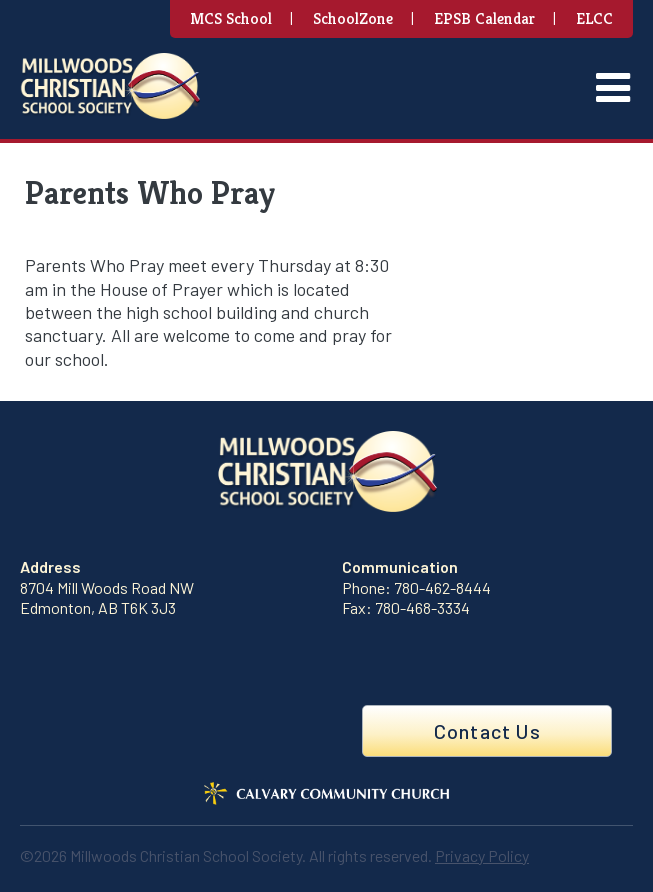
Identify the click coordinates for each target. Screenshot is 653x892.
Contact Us (487, 731)
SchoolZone (353, 18)
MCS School (231, 18)
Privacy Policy (482, 855)
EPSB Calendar (484, 18)
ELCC (594, 18)
